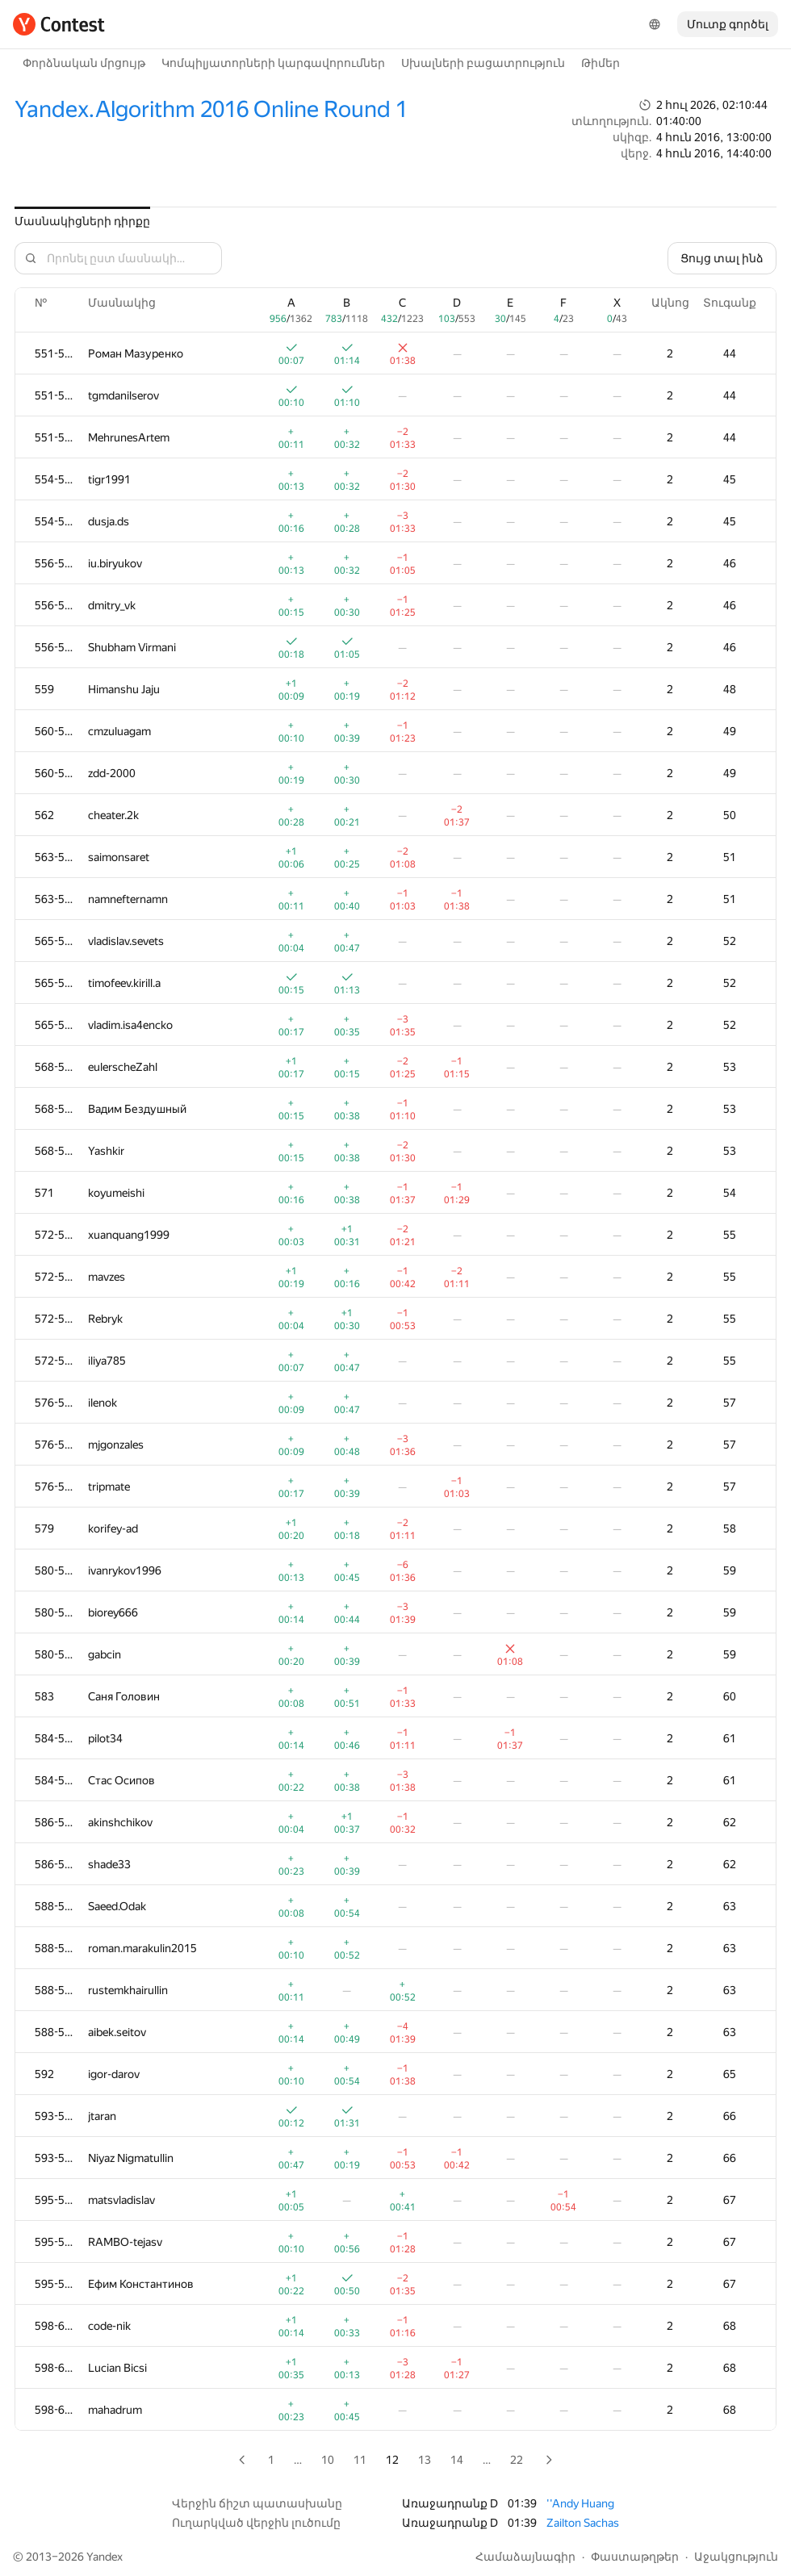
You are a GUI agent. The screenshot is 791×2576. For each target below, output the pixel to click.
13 (424, 2459)
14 (456, 2459)
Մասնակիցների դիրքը (82, 221)
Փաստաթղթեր (635, 2556)
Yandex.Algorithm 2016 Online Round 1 (211, 109)
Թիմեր (600, 62)
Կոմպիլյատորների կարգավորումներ (273, 62)
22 (516, 2459)
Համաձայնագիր (525, 2556)
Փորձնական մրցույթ (84, 62)
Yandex (104, 2556)
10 (327, 2459)
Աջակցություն (736, 2556)
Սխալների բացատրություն (483, 62)
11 (360, 2459)
